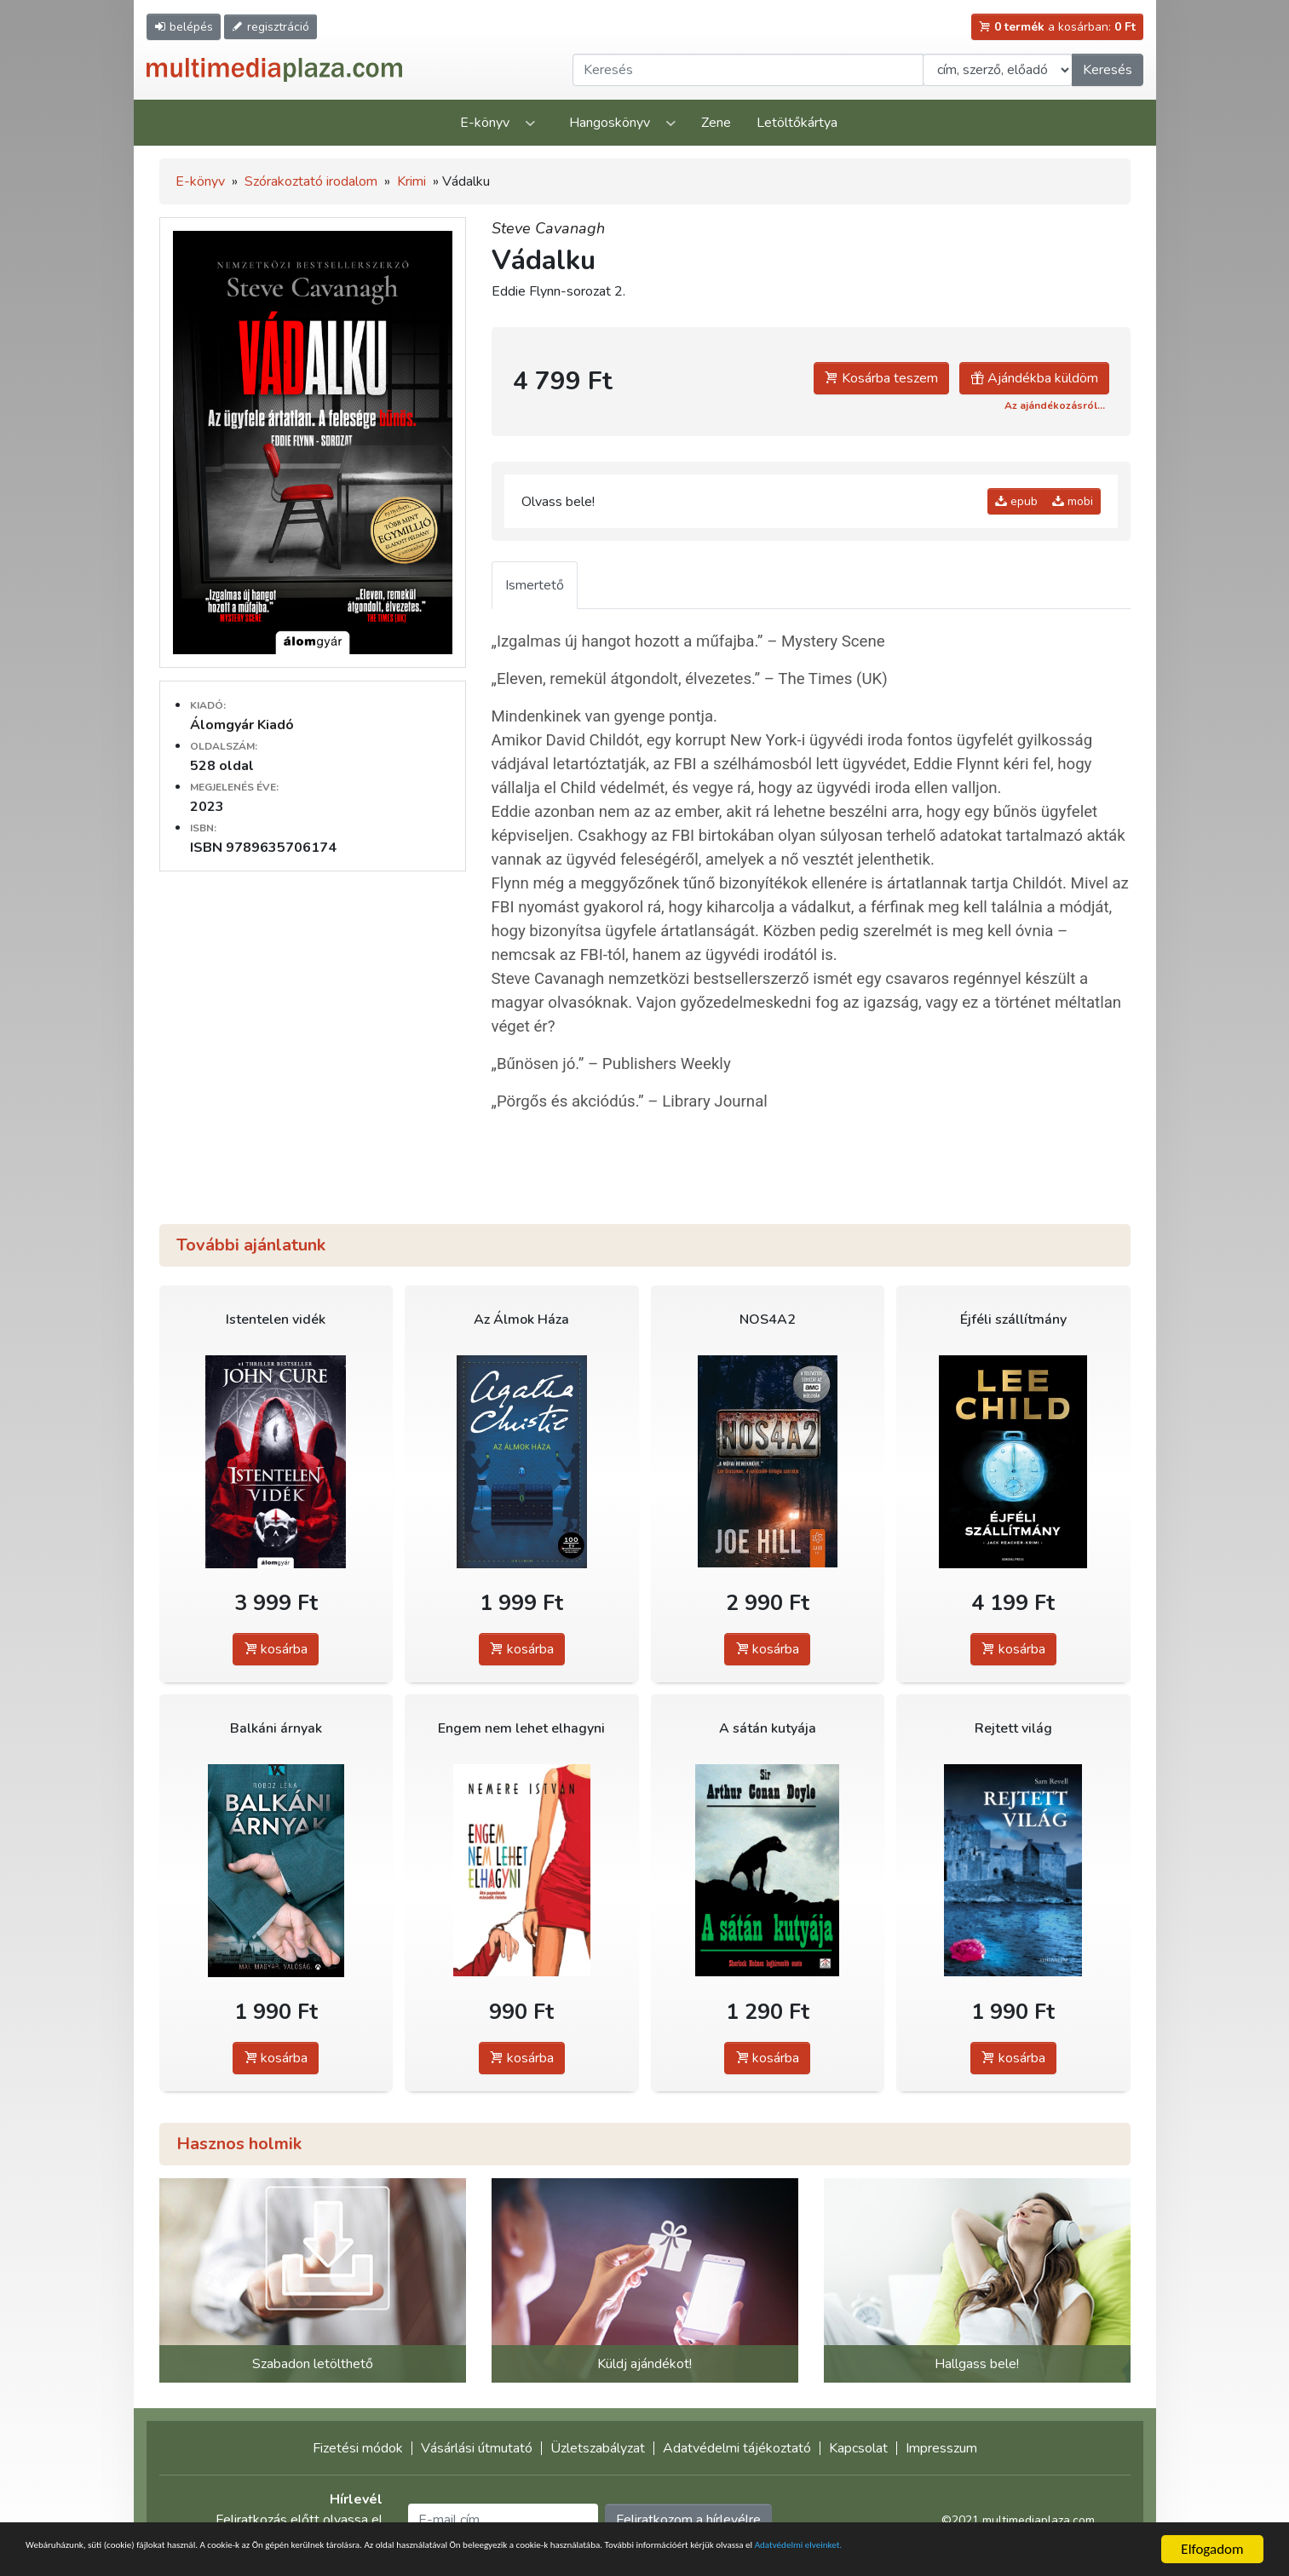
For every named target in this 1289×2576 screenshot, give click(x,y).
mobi (1072, 501)
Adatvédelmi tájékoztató (737, 2448)
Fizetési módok (358, 2448)
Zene (716, 122)
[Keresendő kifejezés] (748, 70)
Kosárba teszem (881, 378)
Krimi (411, 181)
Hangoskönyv (609, 122)
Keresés (1107, 69)
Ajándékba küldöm (1034, 378)
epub (1016, 501)
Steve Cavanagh (548, 228)
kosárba (276, 1649)
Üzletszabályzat (597, 2448)
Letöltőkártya (797, 122)
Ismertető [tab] (534, 585)
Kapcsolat (858, 2448)
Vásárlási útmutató (476, 2448)
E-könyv (484, 122)
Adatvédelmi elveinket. (93, 2557)
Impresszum (941, 2448)
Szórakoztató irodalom (311, 181)
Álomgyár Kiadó (242, 725)
